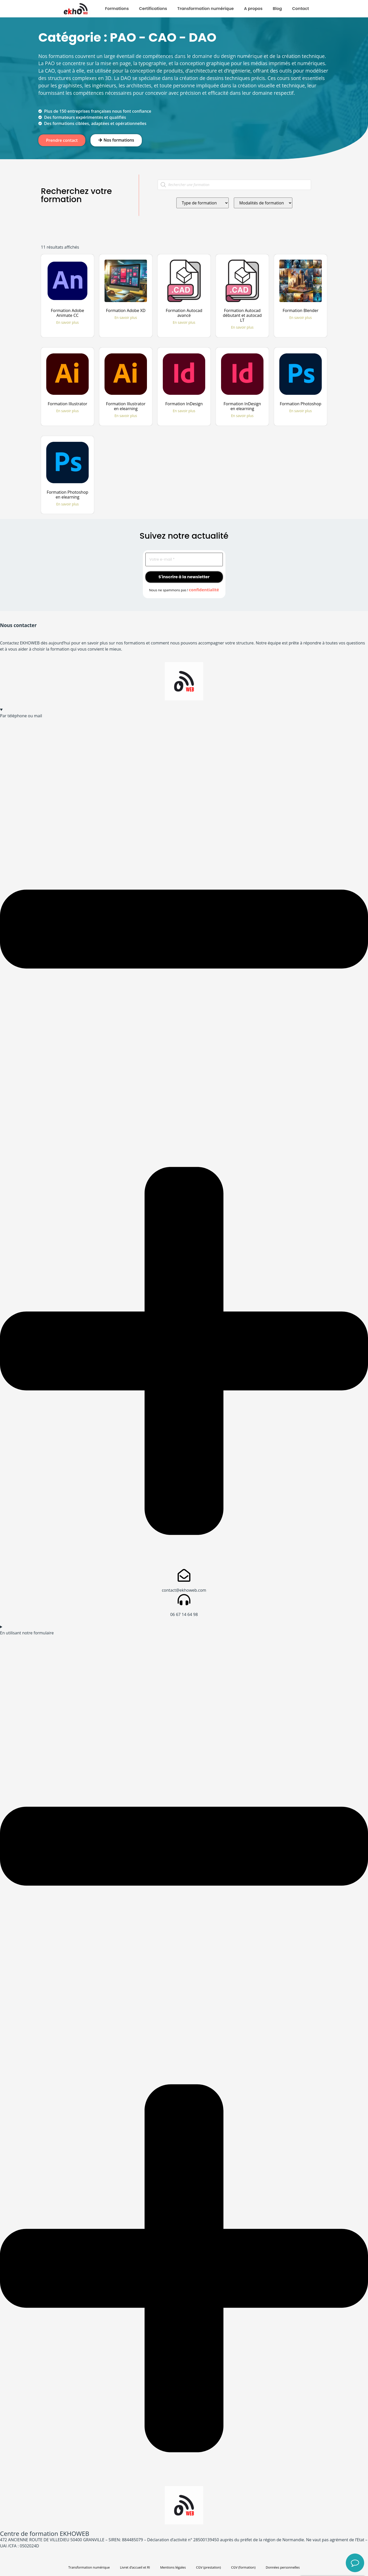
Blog (277, 8)
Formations (117, 8)
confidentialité (204, 590)
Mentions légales (173, 2567)
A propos (253, 8)
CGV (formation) (243, 2567)
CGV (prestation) (208, 2567)
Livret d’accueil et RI (135, 2567)
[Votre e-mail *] (184, 559)
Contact (300, 8)
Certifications (153, 8)
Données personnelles (283, 2567)
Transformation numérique (205, 8)
